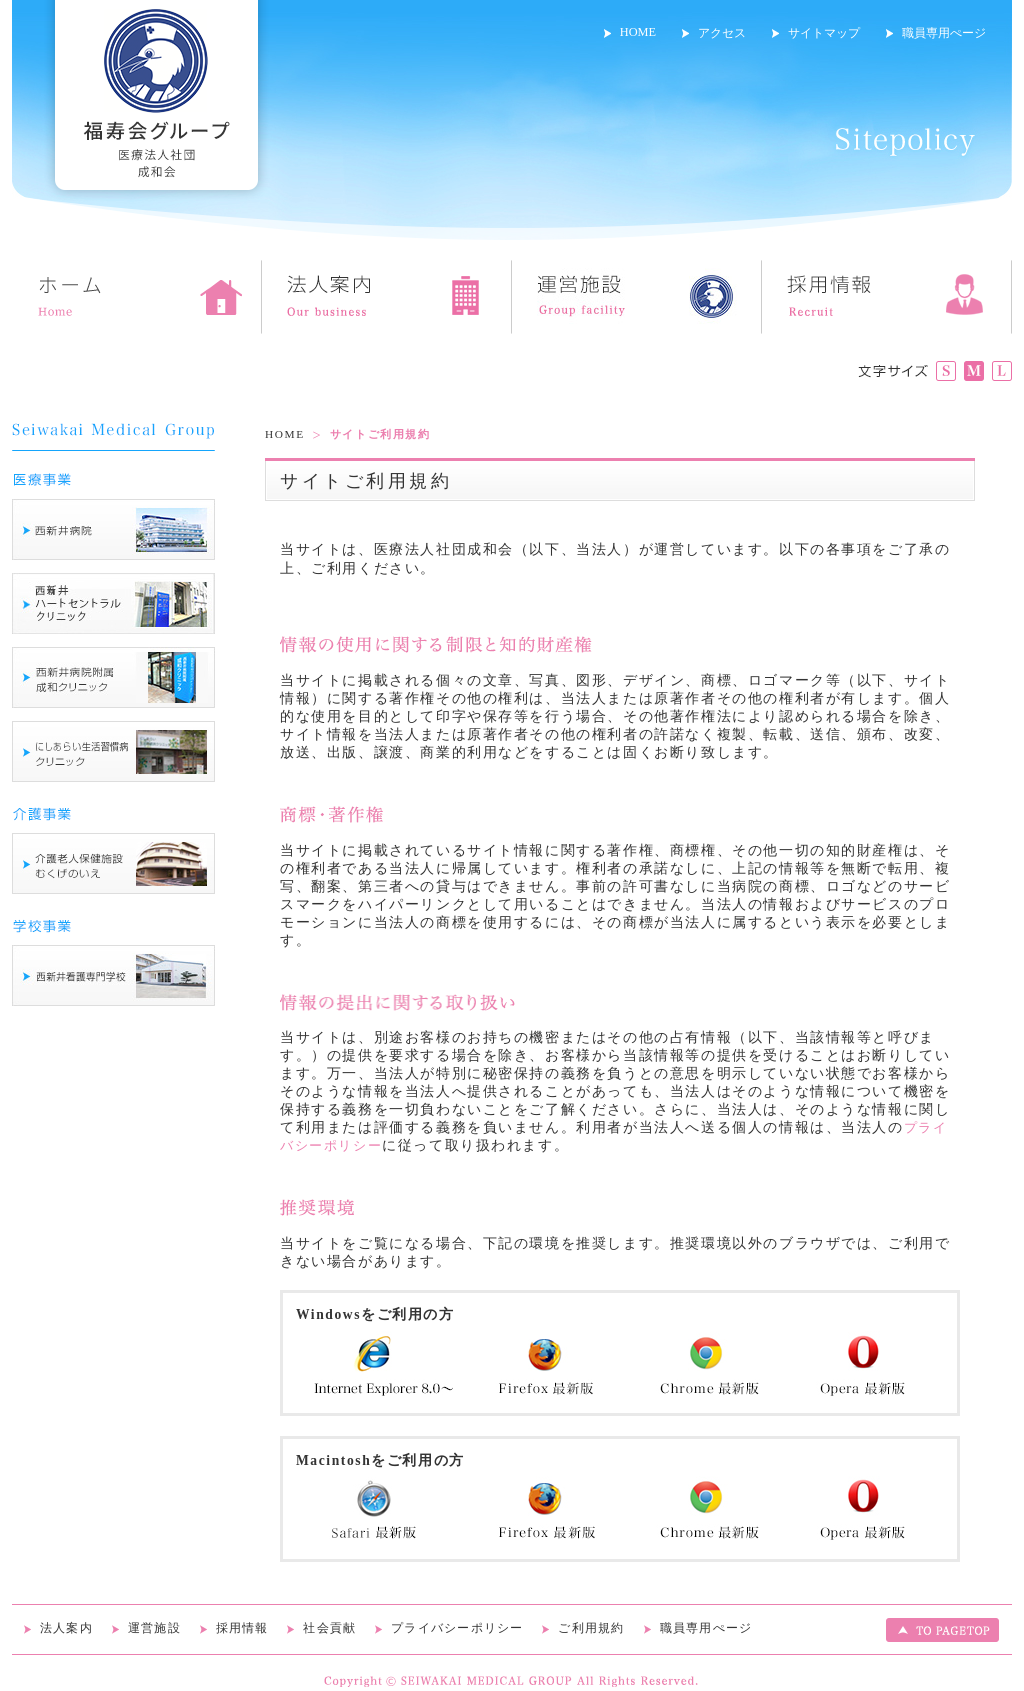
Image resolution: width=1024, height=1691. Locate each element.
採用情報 (242, 1628)
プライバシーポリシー (457, 1628)
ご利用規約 (591, 1628)
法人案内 (66, 1628)
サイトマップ (824, 33)
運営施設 (154, 1628)
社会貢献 (329, 1628)
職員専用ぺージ (944, 33)
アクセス (722, 33)
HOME (638, 32)
